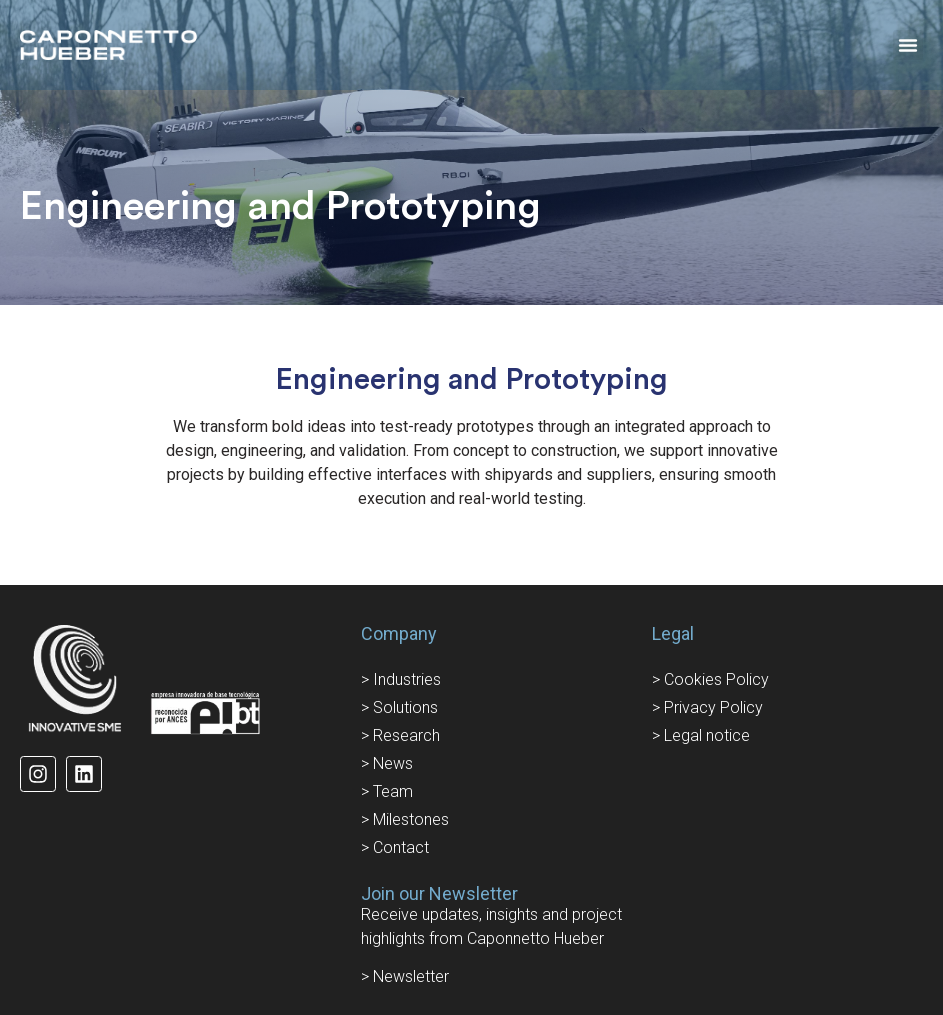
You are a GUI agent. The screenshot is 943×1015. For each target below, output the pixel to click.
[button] (908, 45)
